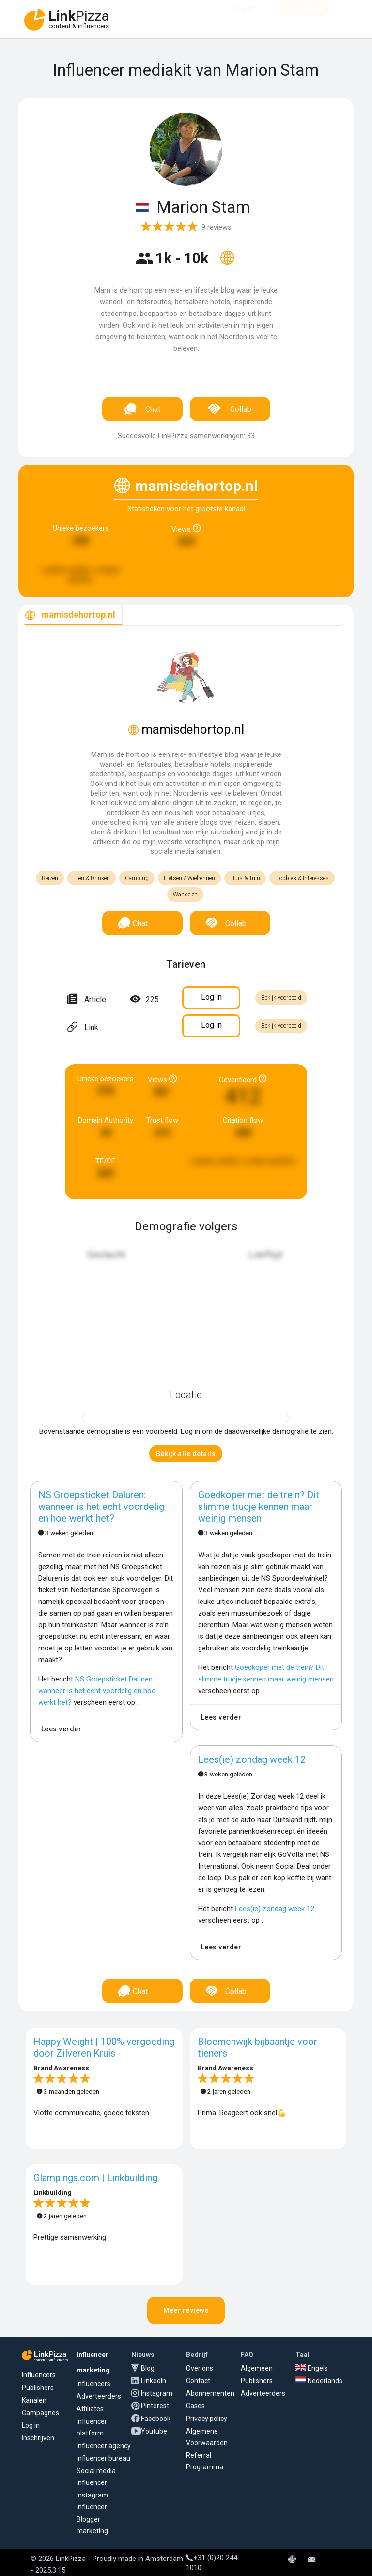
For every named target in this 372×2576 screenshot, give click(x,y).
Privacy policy (206, 2418)
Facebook (155, 2418)
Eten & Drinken (91, 878)
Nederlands (318, 2381)
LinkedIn (153, 2381)
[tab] (70, 615)
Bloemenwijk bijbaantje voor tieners (257, 2047)
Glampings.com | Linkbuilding (95, 2177)
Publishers (38, 2387)
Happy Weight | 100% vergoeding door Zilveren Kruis (103, 2047)
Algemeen (257, 2368)
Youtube (154, 2431)
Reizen (50, 878)
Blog (148, 2368)
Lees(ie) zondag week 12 (252, 1759)
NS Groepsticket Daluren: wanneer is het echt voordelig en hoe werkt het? (101, 1506)
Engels (311, 2368)
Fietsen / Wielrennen (189, 878)
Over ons (199, 2368)
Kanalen (34, 2400)
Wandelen (185, 894)
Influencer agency (104, 2446)
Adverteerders (99, 2396)
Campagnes (40, 2413)
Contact (198, 2381)
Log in (31, 2425)
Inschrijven (38, 2438)
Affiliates (90, 2409)
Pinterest (155, 2406)
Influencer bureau (103, 2458)
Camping (137, 878)
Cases (195, 2406)
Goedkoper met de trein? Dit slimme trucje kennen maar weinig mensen (258, 1506)
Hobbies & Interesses (302, 878)
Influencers (39, 2375)
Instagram (156, 2393)
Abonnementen (210, 2393)
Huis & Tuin (245, 878)
